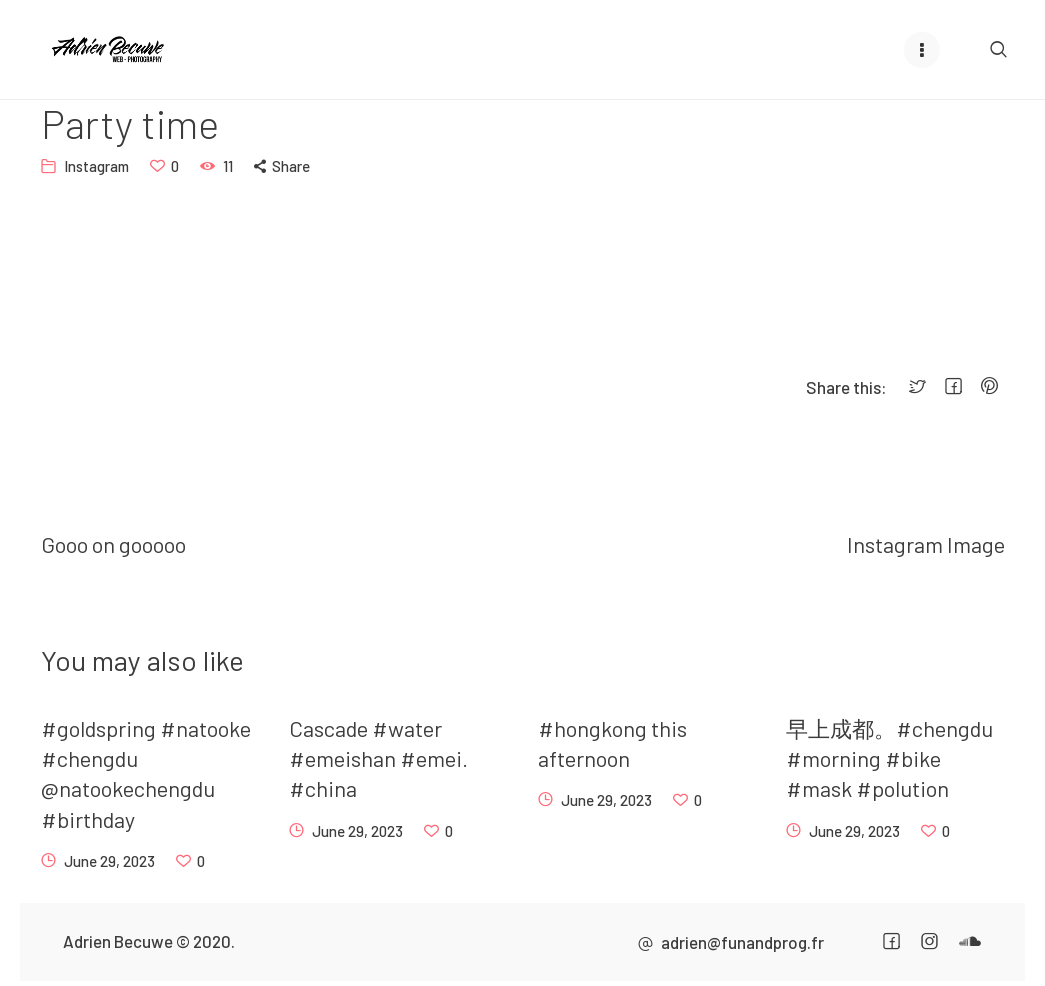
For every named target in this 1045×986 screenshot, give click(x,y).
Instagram (96, 166)
